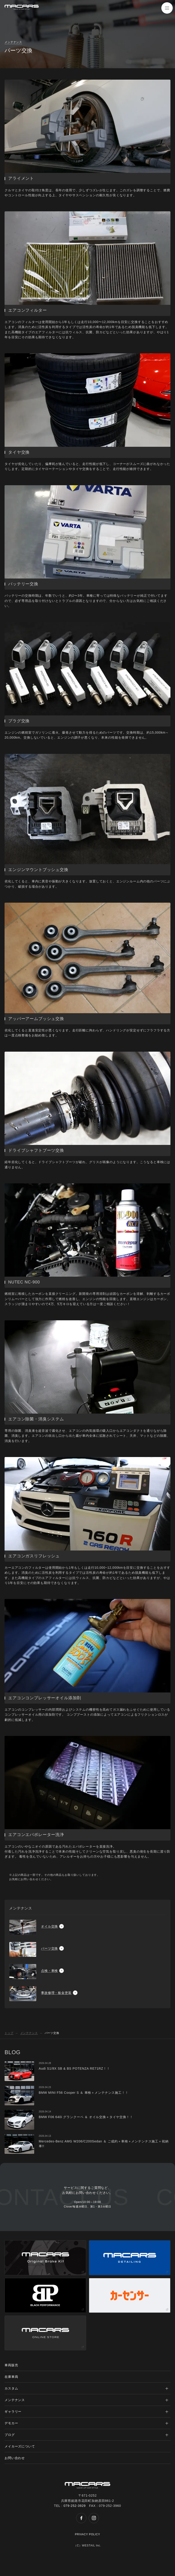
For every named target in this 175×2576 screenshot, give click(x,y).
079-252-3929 (75, 2504)
